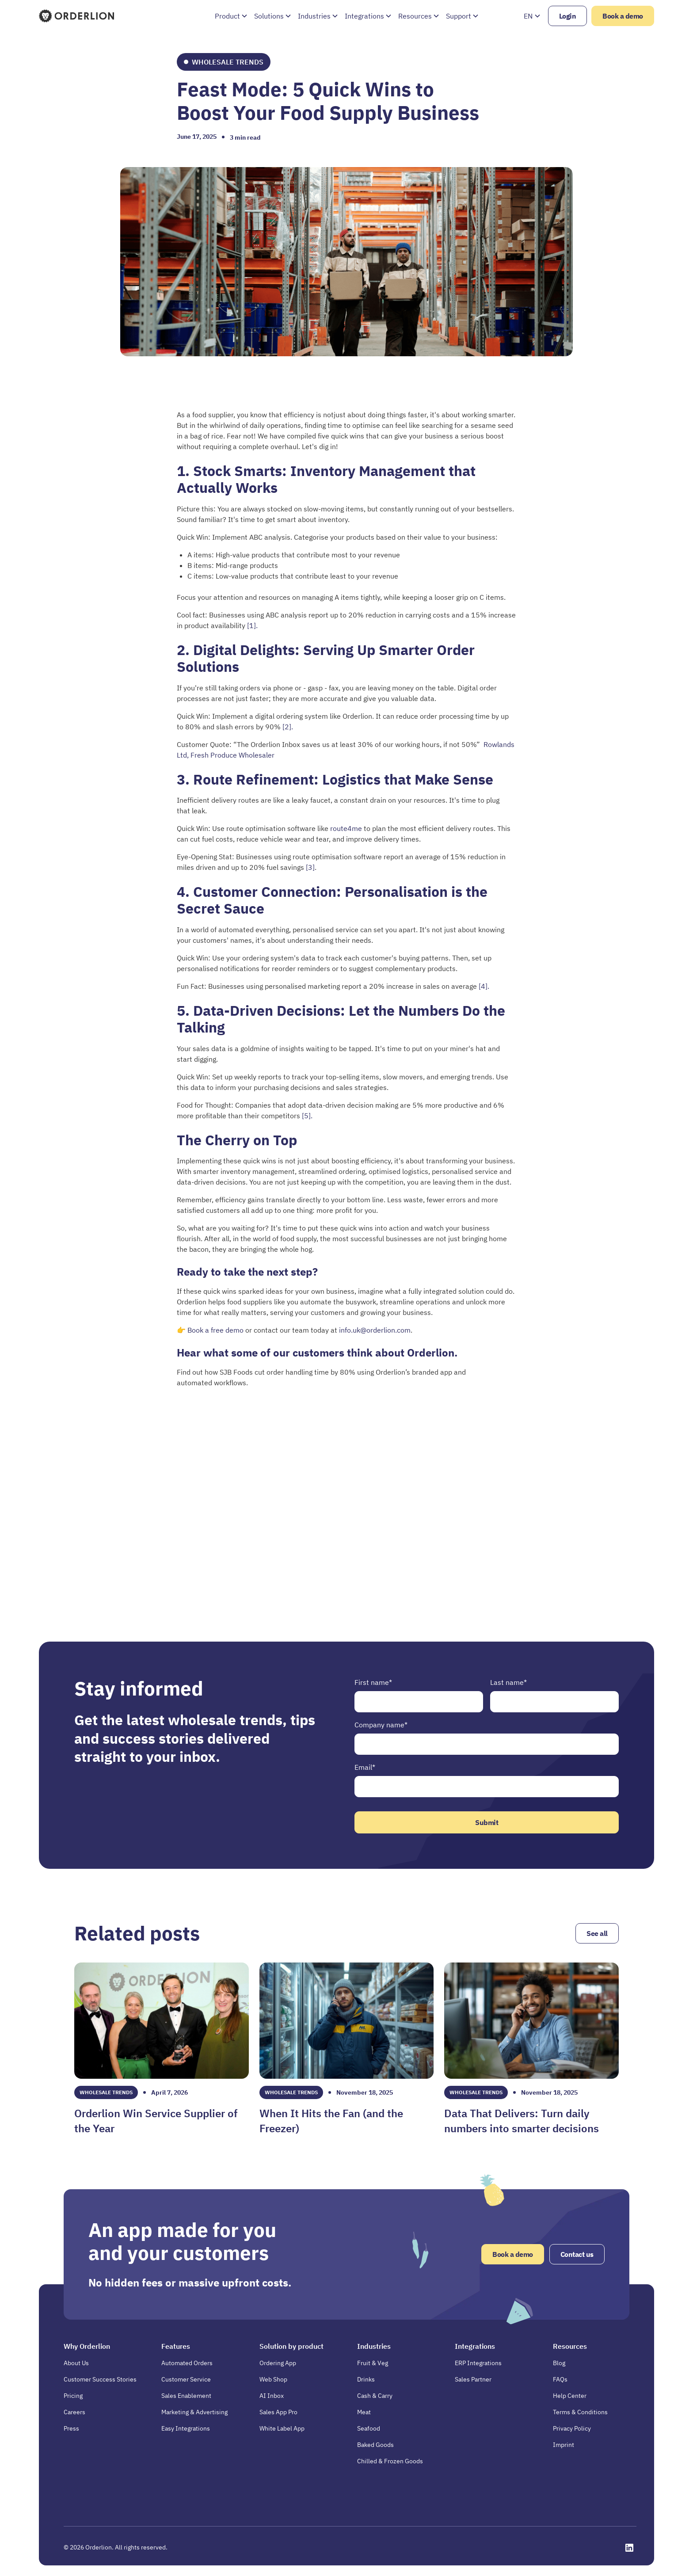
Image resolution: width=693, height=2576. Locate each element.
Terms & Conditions (580, 2412)
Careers (74, 2412)
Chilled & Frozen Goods (390, 2461)
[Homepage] (77, 16)
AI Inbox (271, 2396)
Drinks (366, 2379)
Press (71, 2428)
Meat (364, 2412)
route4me (346, 828)
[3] (310, 867)
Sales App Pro (278, 2412)
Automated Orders (187, 2363)
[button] (231, 16)
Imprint (563, 2445)
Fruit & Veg (372, 2363)
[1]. (252, 625)
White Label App (282, 2428)
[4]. (484, 986)
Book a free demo (216, 1330)
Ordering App (277, 2363)
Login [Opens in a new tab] (567, 15)
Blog (559, 2363)
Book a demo (622, 15)
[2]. (287, 726)
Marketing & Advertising (194, 2412)
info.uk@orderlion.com (375, 1330)
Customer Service (186, 2379)
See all (597, 1933)
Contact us (577, 2254)
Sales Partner (473, 2379)
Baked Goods (375, 2445)
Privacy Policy (572, 2428)
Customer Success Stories (100, 2379)
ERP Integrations (478, 2363)
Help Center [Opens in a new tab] (569, 2396)
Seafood (368, 2428)
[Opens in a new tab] (629, 2548)
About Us (76, 2363)
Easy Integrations (185, 2428)
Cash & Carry (374, 2396)
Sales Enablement (186, 2396)
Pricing (73, 2396)
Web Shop (273, 2379)
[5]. (307, 1115)
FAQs (560, 2379)
